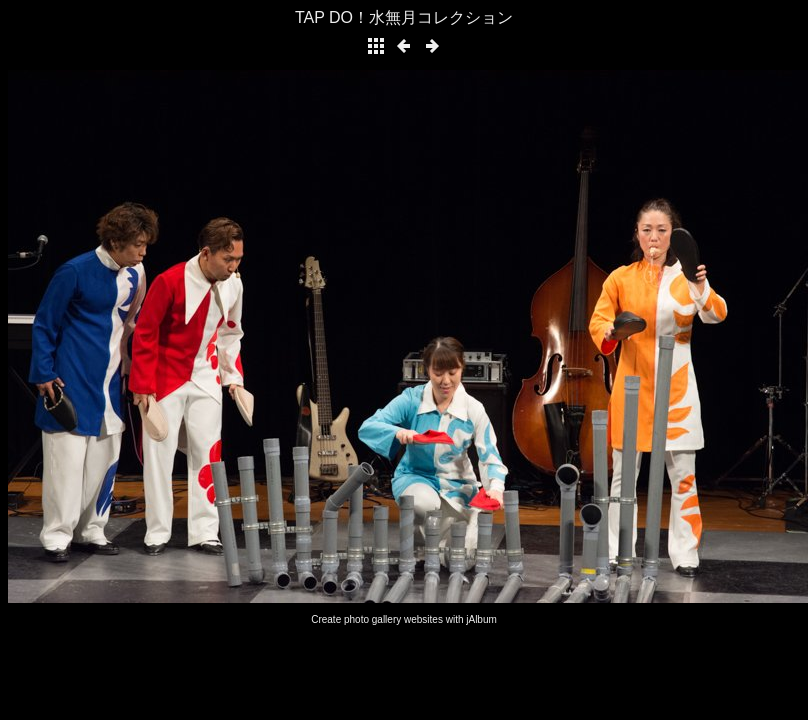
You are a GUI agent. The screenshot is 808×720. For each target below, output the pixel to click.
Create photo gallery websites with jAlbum (404, 619)
